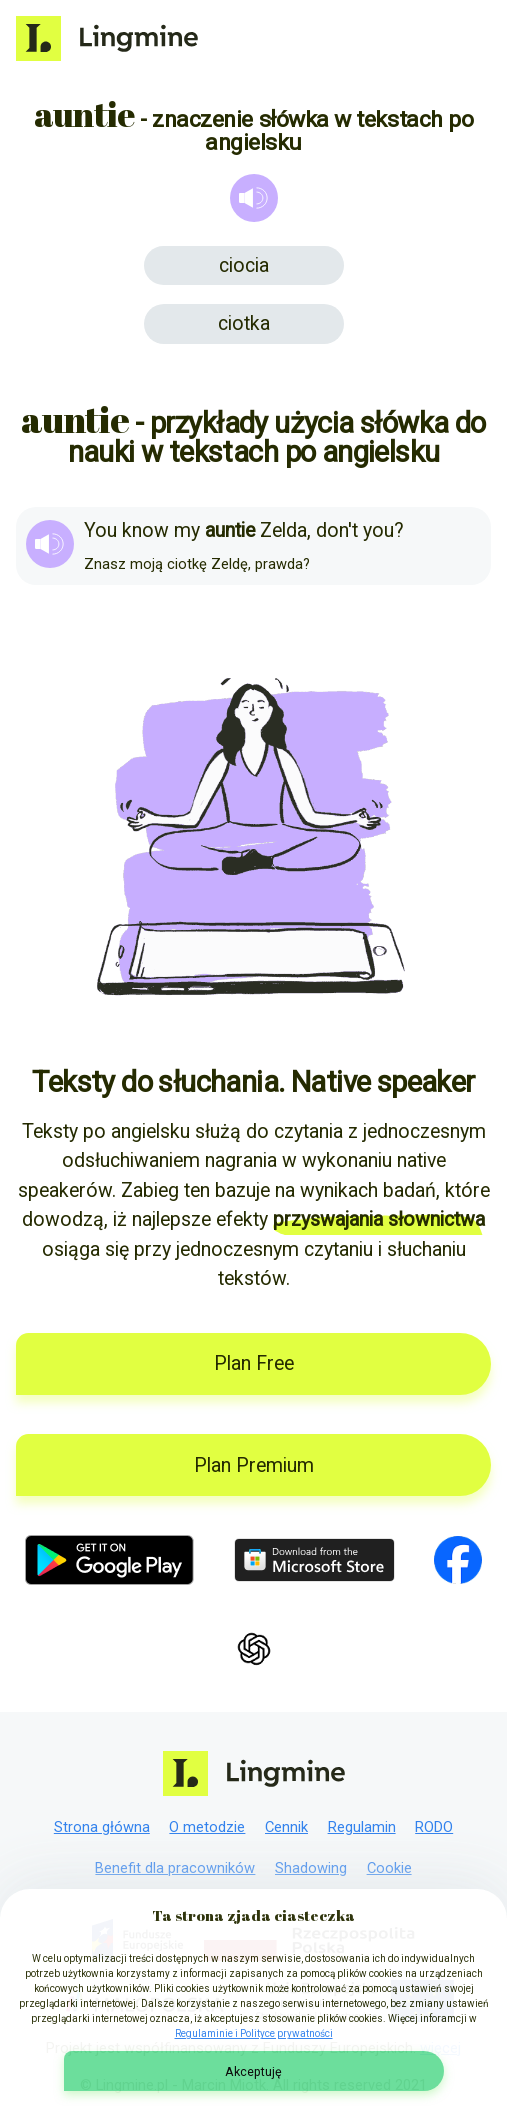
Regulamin (362, 1827)
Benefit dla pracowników (175, 1868)
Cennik (286, 1827)
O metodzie (207, 1827)
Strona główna (102, 1827)
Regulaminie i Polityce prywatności (254, 2033)
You (100, 530)
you (378, 530)
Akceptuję (253, 2071)
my (187, 530)
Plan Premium (254, 1465)
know (145, 530)
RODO (434, 1827)
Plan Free (254, 1363)
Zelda (283, 530)
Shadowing (311, 1868)
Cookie (389, 1868)
